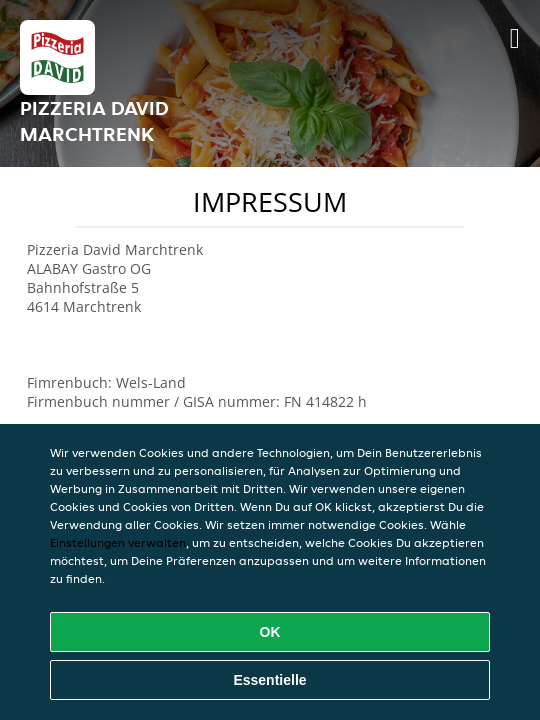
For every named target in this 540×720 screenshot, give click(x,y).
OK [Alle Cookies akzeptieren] (270, 632)
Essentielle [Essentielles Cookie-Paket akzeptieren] (269, 680)
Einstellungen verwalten (118, 542)
